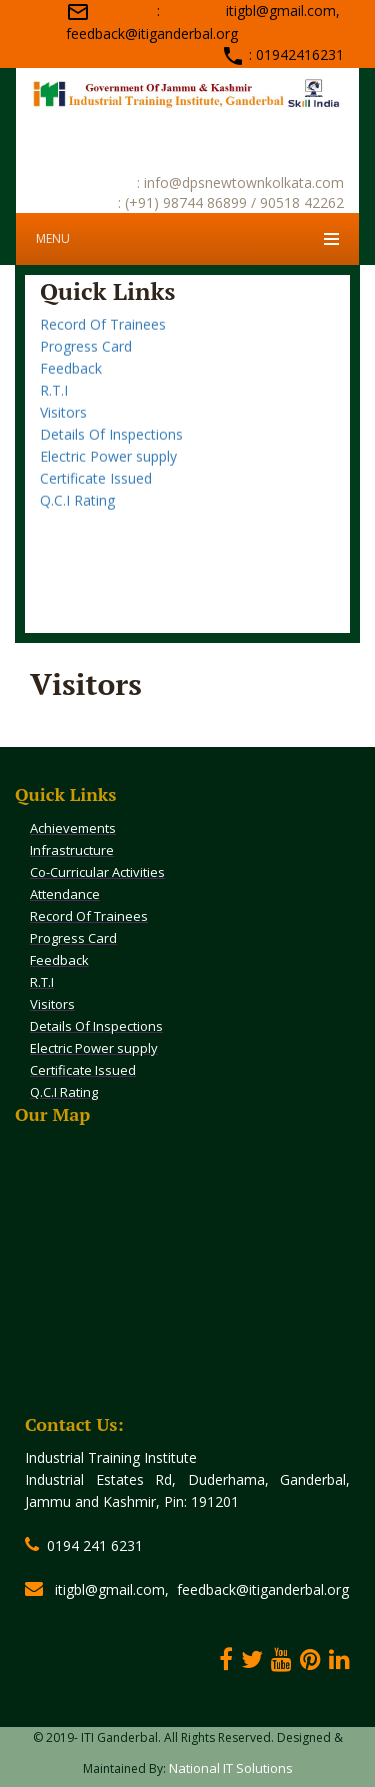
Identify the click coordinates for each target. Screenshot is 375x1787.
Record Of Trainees (103, 337)
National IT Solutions (231, 1768)
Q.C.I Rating (77, 513)
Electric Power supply (108, 469)
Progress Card (86, 359)
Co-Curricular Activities (97, 872)
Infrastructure (72, 850)
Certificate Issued (96, 491)
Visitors (63, 425)
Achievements (73, 828)
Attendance (65, 894)
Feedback (71, 381)
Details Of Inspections (111, 447)
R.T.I (54, 403)
